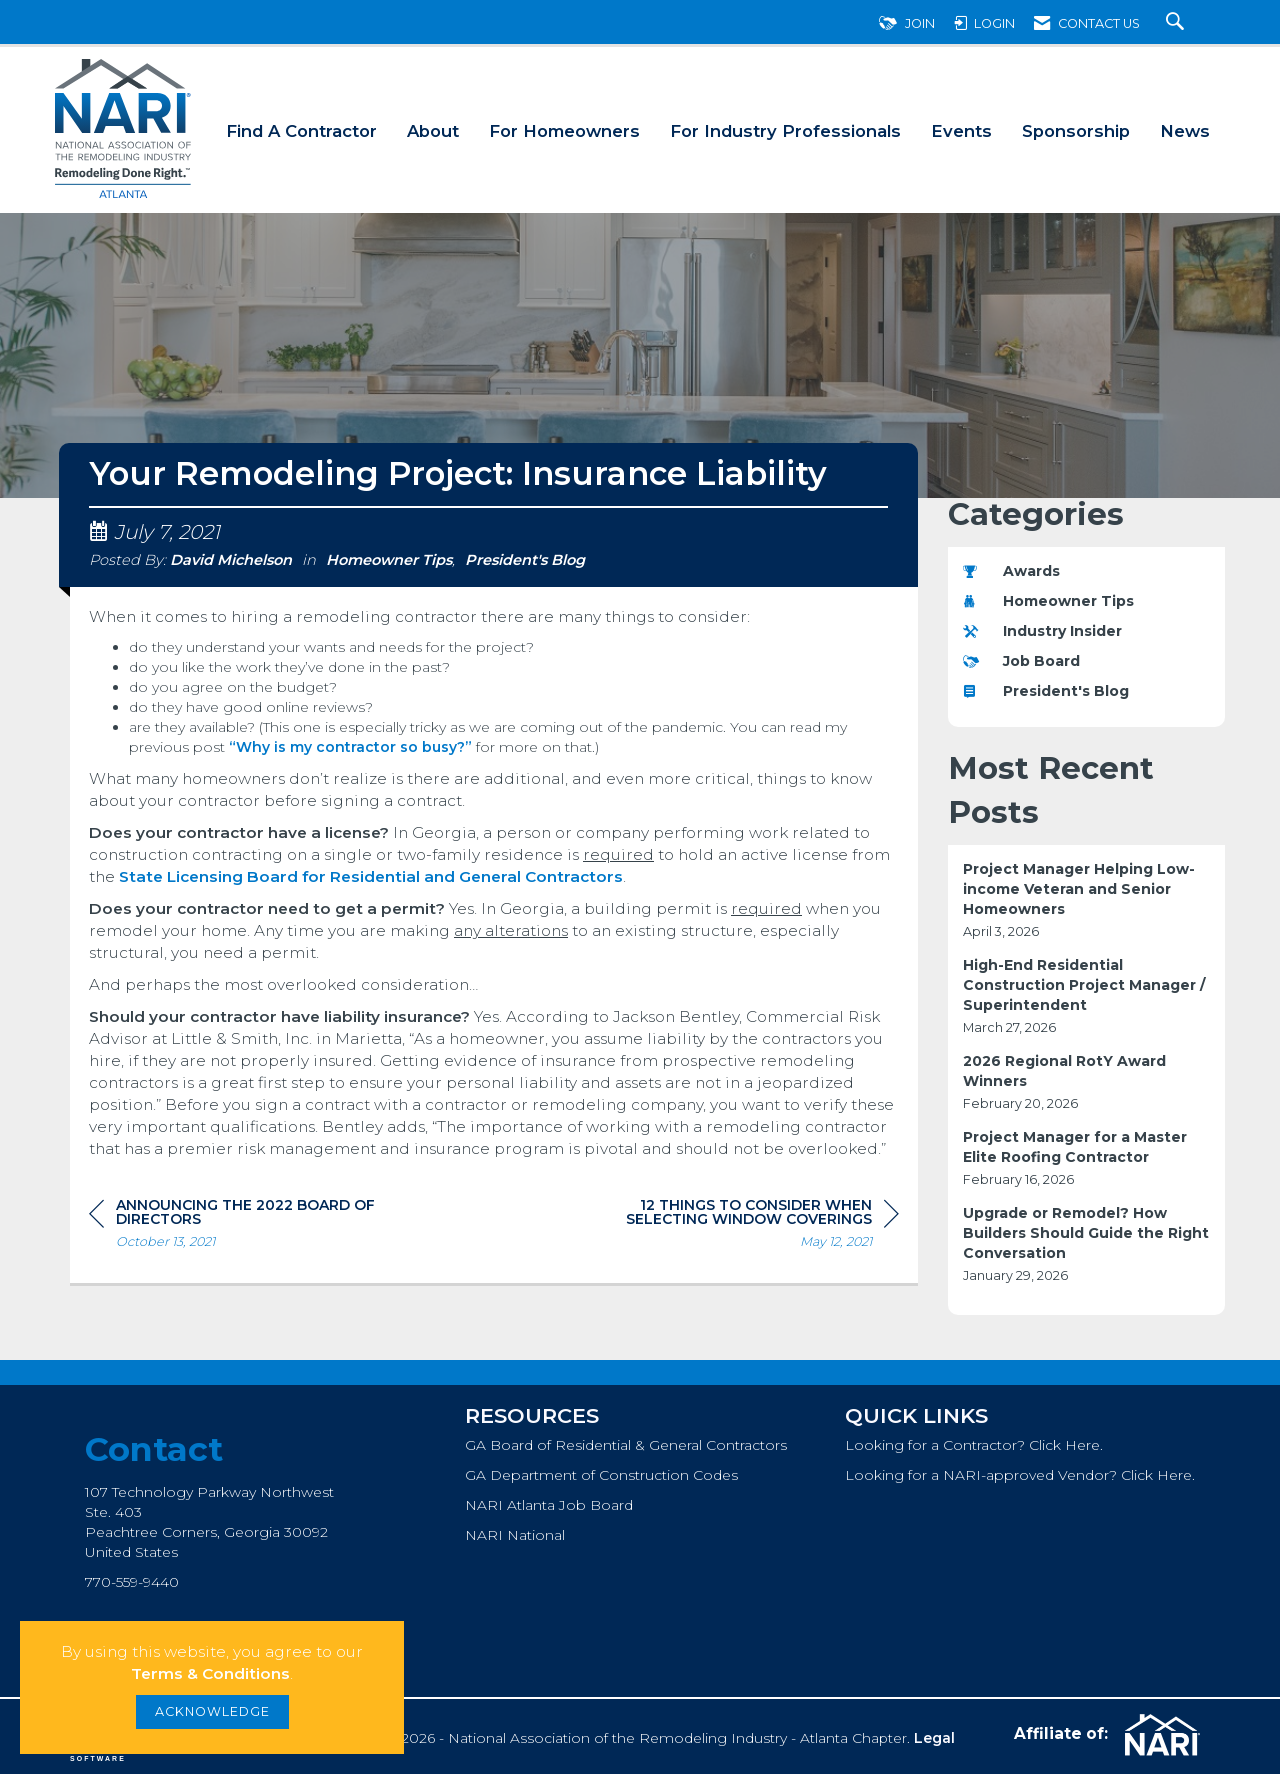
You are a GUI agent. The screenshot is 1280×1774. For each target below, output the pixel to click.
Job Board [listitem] (1021, 661)
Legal (934, 1738)
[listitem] (1087, 900)
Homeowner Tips (389, 560)
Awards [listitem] (1011, 571)
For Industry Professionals (785, 131)
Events (961, 131)
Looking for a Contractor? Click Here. (974, 1445)
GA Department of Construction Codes (601, 1475)
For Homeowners (564, 131)
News (1185, 131)
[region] (749, 1226)
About (433, 131)
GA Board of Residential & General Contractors (626, 1445)
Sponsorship (1076, 131)
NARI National (515, 1535)
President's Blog (525, 560)
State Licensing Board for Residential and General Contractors (371, 876)
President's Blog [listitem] (1046, 691)
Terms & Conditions (210, 1673)
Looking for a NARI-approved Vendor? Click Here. (1020, 1475)
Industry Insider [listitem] (1042, 631)
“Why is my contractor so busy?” (350, 747)
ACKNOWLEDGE (212, 1711)
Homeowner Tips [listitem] (1048, 601)
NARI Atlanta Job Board (549, 1505)
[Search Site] (1177, 23)
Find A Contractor (301, 131)
